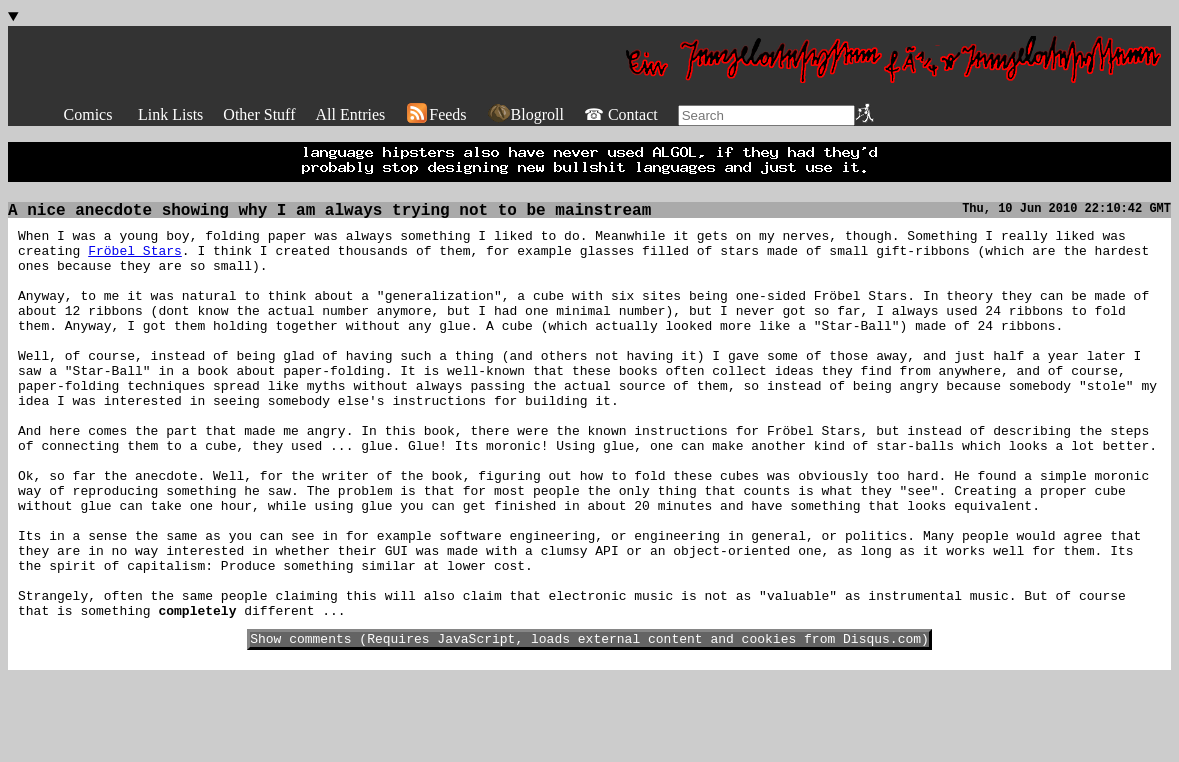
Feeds (435, 114)
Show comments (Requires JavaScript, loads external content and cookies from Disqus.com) (589, 722)
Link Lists (170, 114)
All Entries (350, 114)
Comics (88, 114)
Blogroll (525, 114)
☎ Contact (621, 114)
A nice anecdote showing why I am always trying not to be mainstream (329, 213)
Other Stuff (259, 114)
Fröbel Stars (135, 259)
